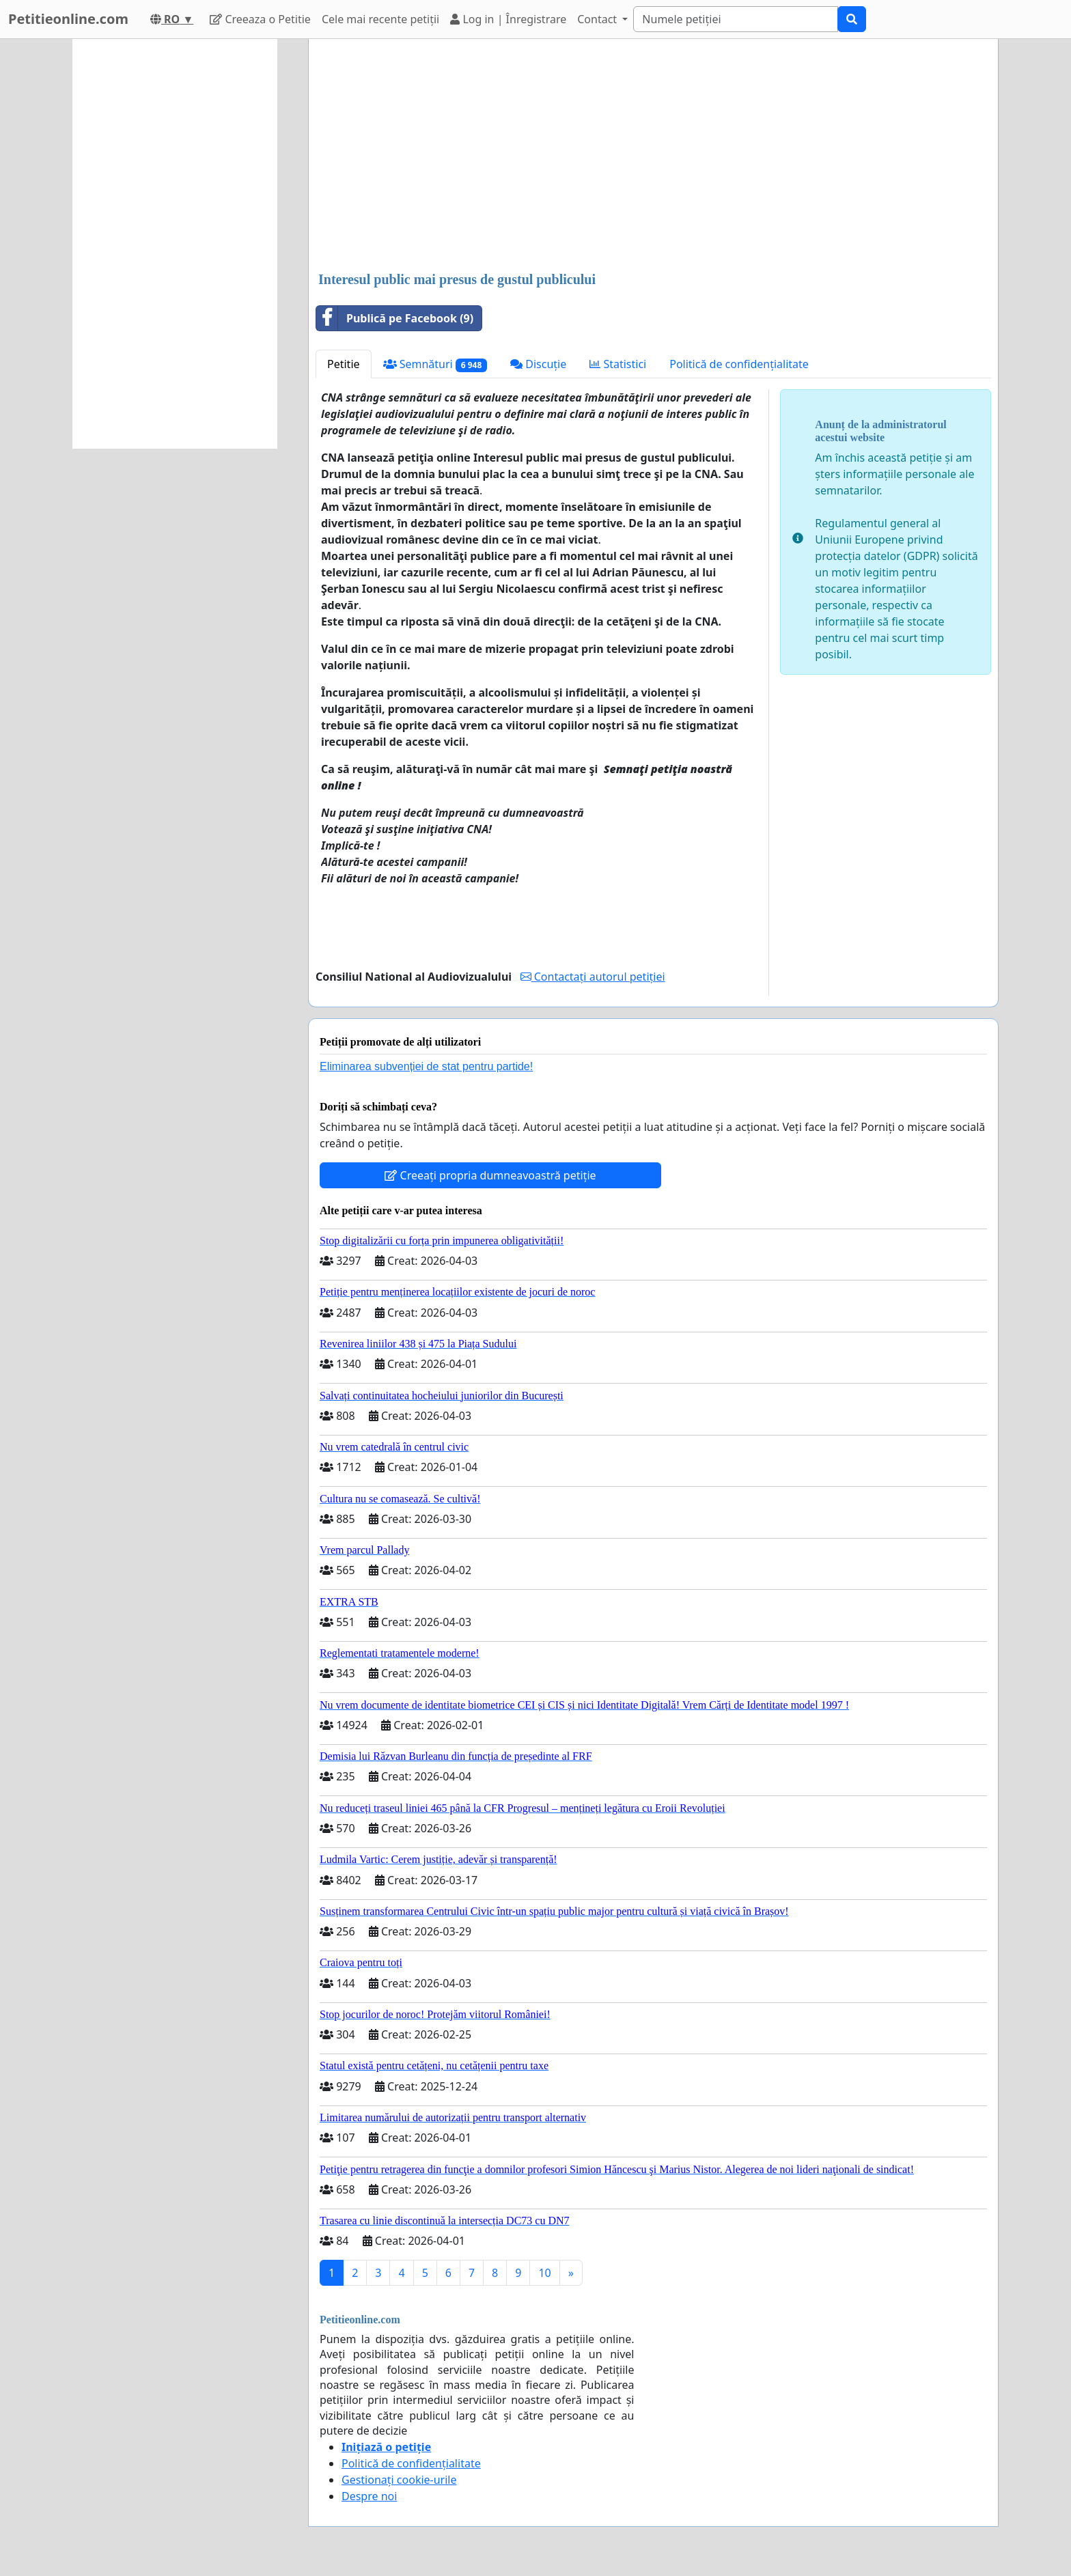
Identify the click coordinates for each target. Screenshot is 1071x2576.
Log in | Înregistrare (508, 19)
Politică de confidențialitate (739, 364)
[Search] (735, 19)
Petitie (343, 364)
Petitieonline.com (68, 19)
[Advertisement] (653, 156)
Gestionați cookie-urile (399, 2479)
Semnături (435, 364)
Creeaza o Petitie (260, 19)
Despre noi (369, 2496)
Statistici (617, 364)
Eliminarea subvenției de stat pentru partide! (426, 1066)
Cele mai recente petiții (380, 19)
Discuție (538, 364)
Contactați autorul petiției (592, 976)
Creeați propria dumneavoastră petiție (490, 1175)
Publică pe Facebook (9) (394, 318)
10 (544, 2272)
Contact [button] (598, 19)
